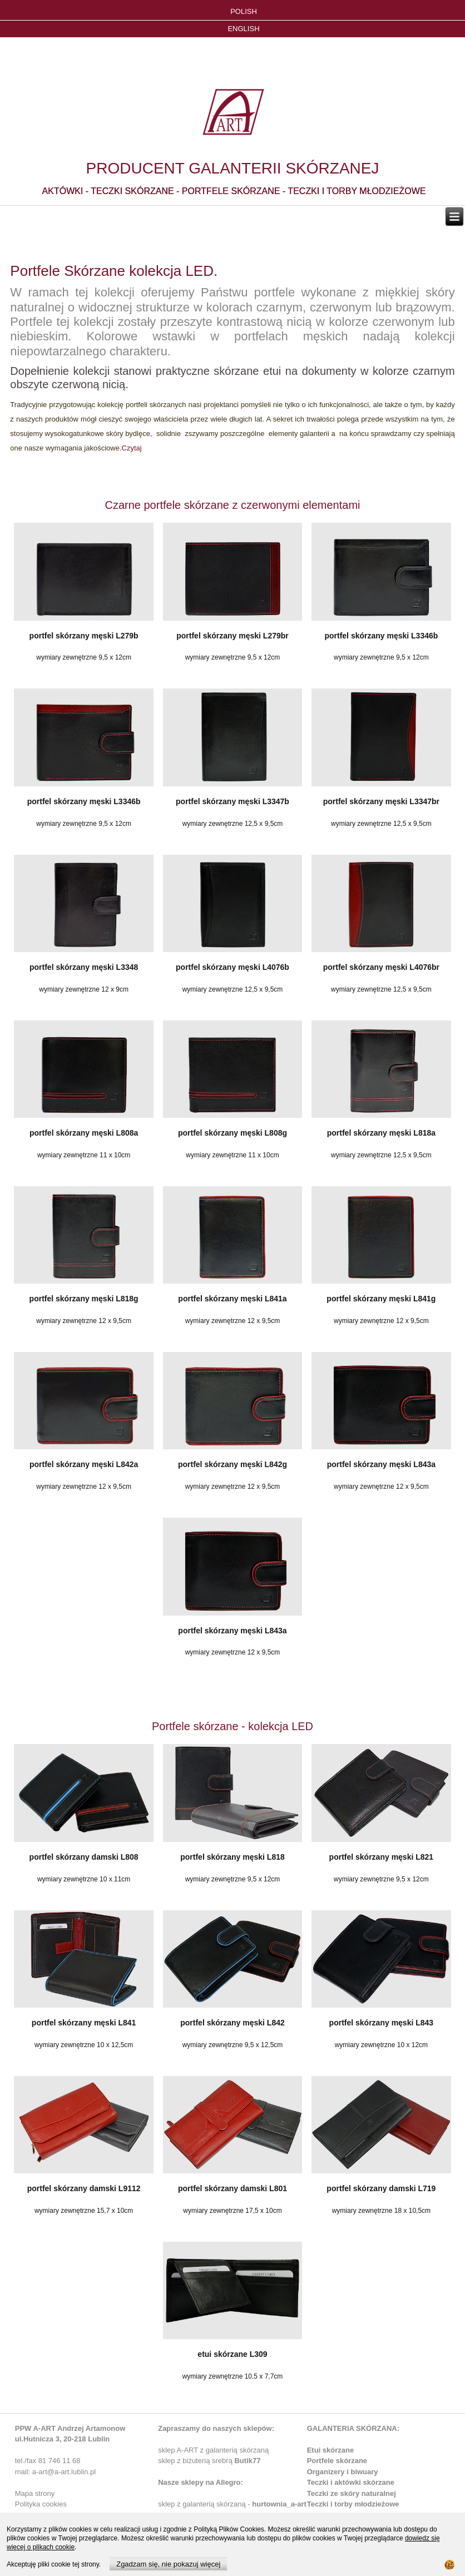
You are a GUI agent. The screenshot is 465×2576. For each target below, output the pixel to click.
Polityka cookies (41, 2504)
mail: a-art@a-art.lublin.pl (55, 2472)
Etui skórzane (330, 2450)
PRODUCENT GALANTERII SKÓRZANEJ (232, 168)
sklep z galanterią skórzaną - (205, 2504)
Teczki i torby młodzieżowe (353, 2504)
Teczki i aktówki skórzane (350, 2482)
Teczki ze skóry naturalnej (351, 2493)
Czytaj (132, 448)
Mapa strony (35, 2493)
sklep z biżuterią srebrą (209, 2460)
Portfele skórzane (337, 2460)
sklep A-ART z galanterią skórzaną (213, 2450)
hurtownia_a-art (279, 2504)
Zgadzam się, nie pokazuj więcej (168, 2564)
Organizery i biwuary (342, 2472)
